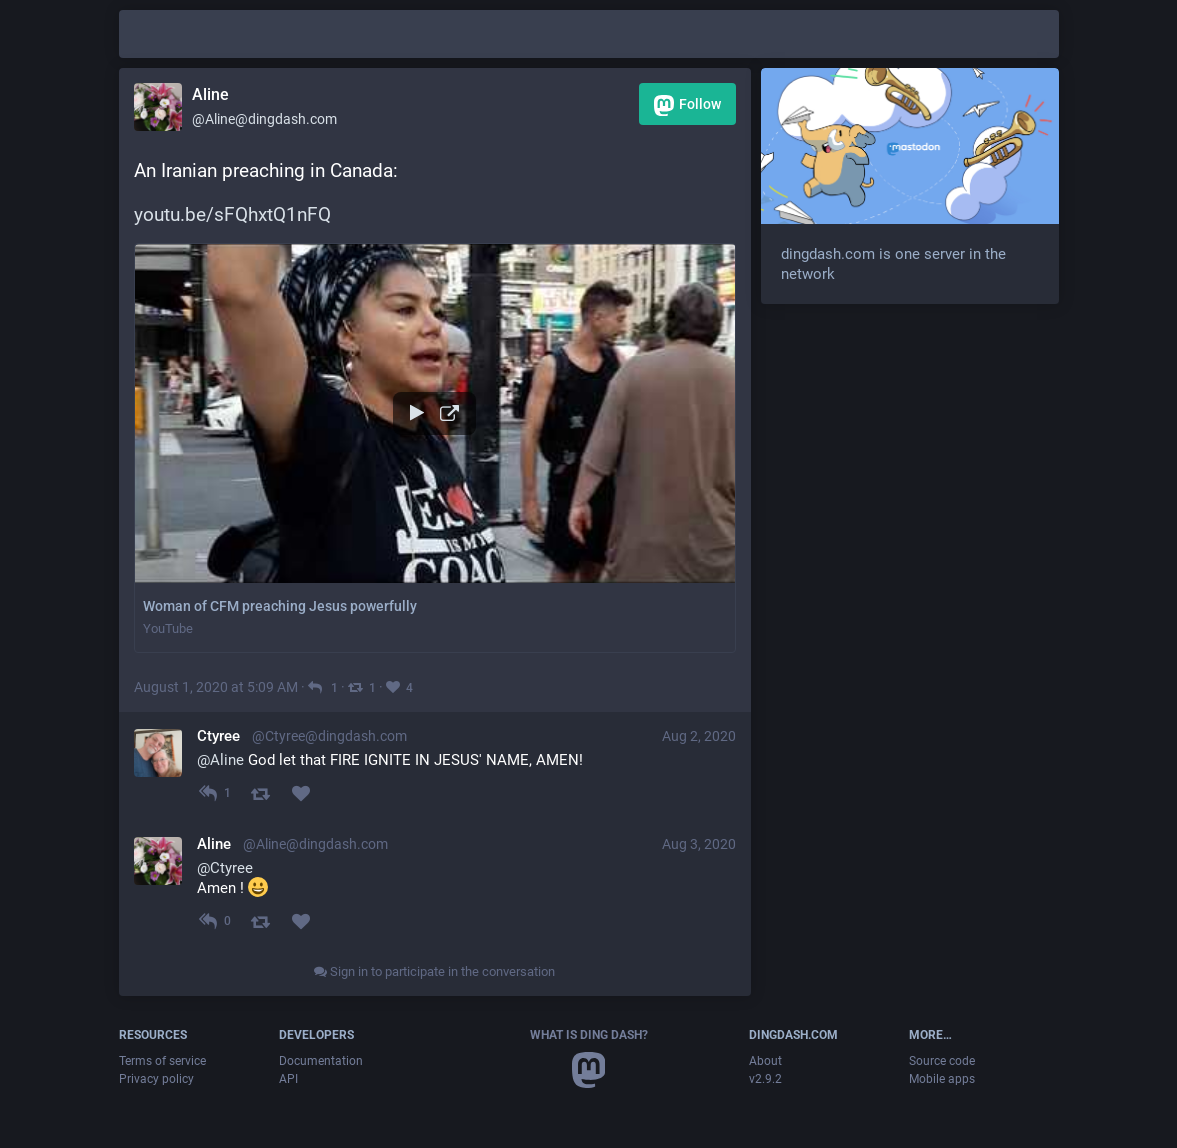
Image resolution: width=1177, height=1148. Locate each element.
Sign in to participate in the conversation (434, 971)
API (288, 1079)
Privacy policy (156, 1079)
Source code (942, 1061)
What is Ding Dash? (589, 1035)
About (765, 1061)
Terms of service (162, 1061)
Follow (687, 105)
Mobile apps (942, 1079)
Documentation (321, 1061)
